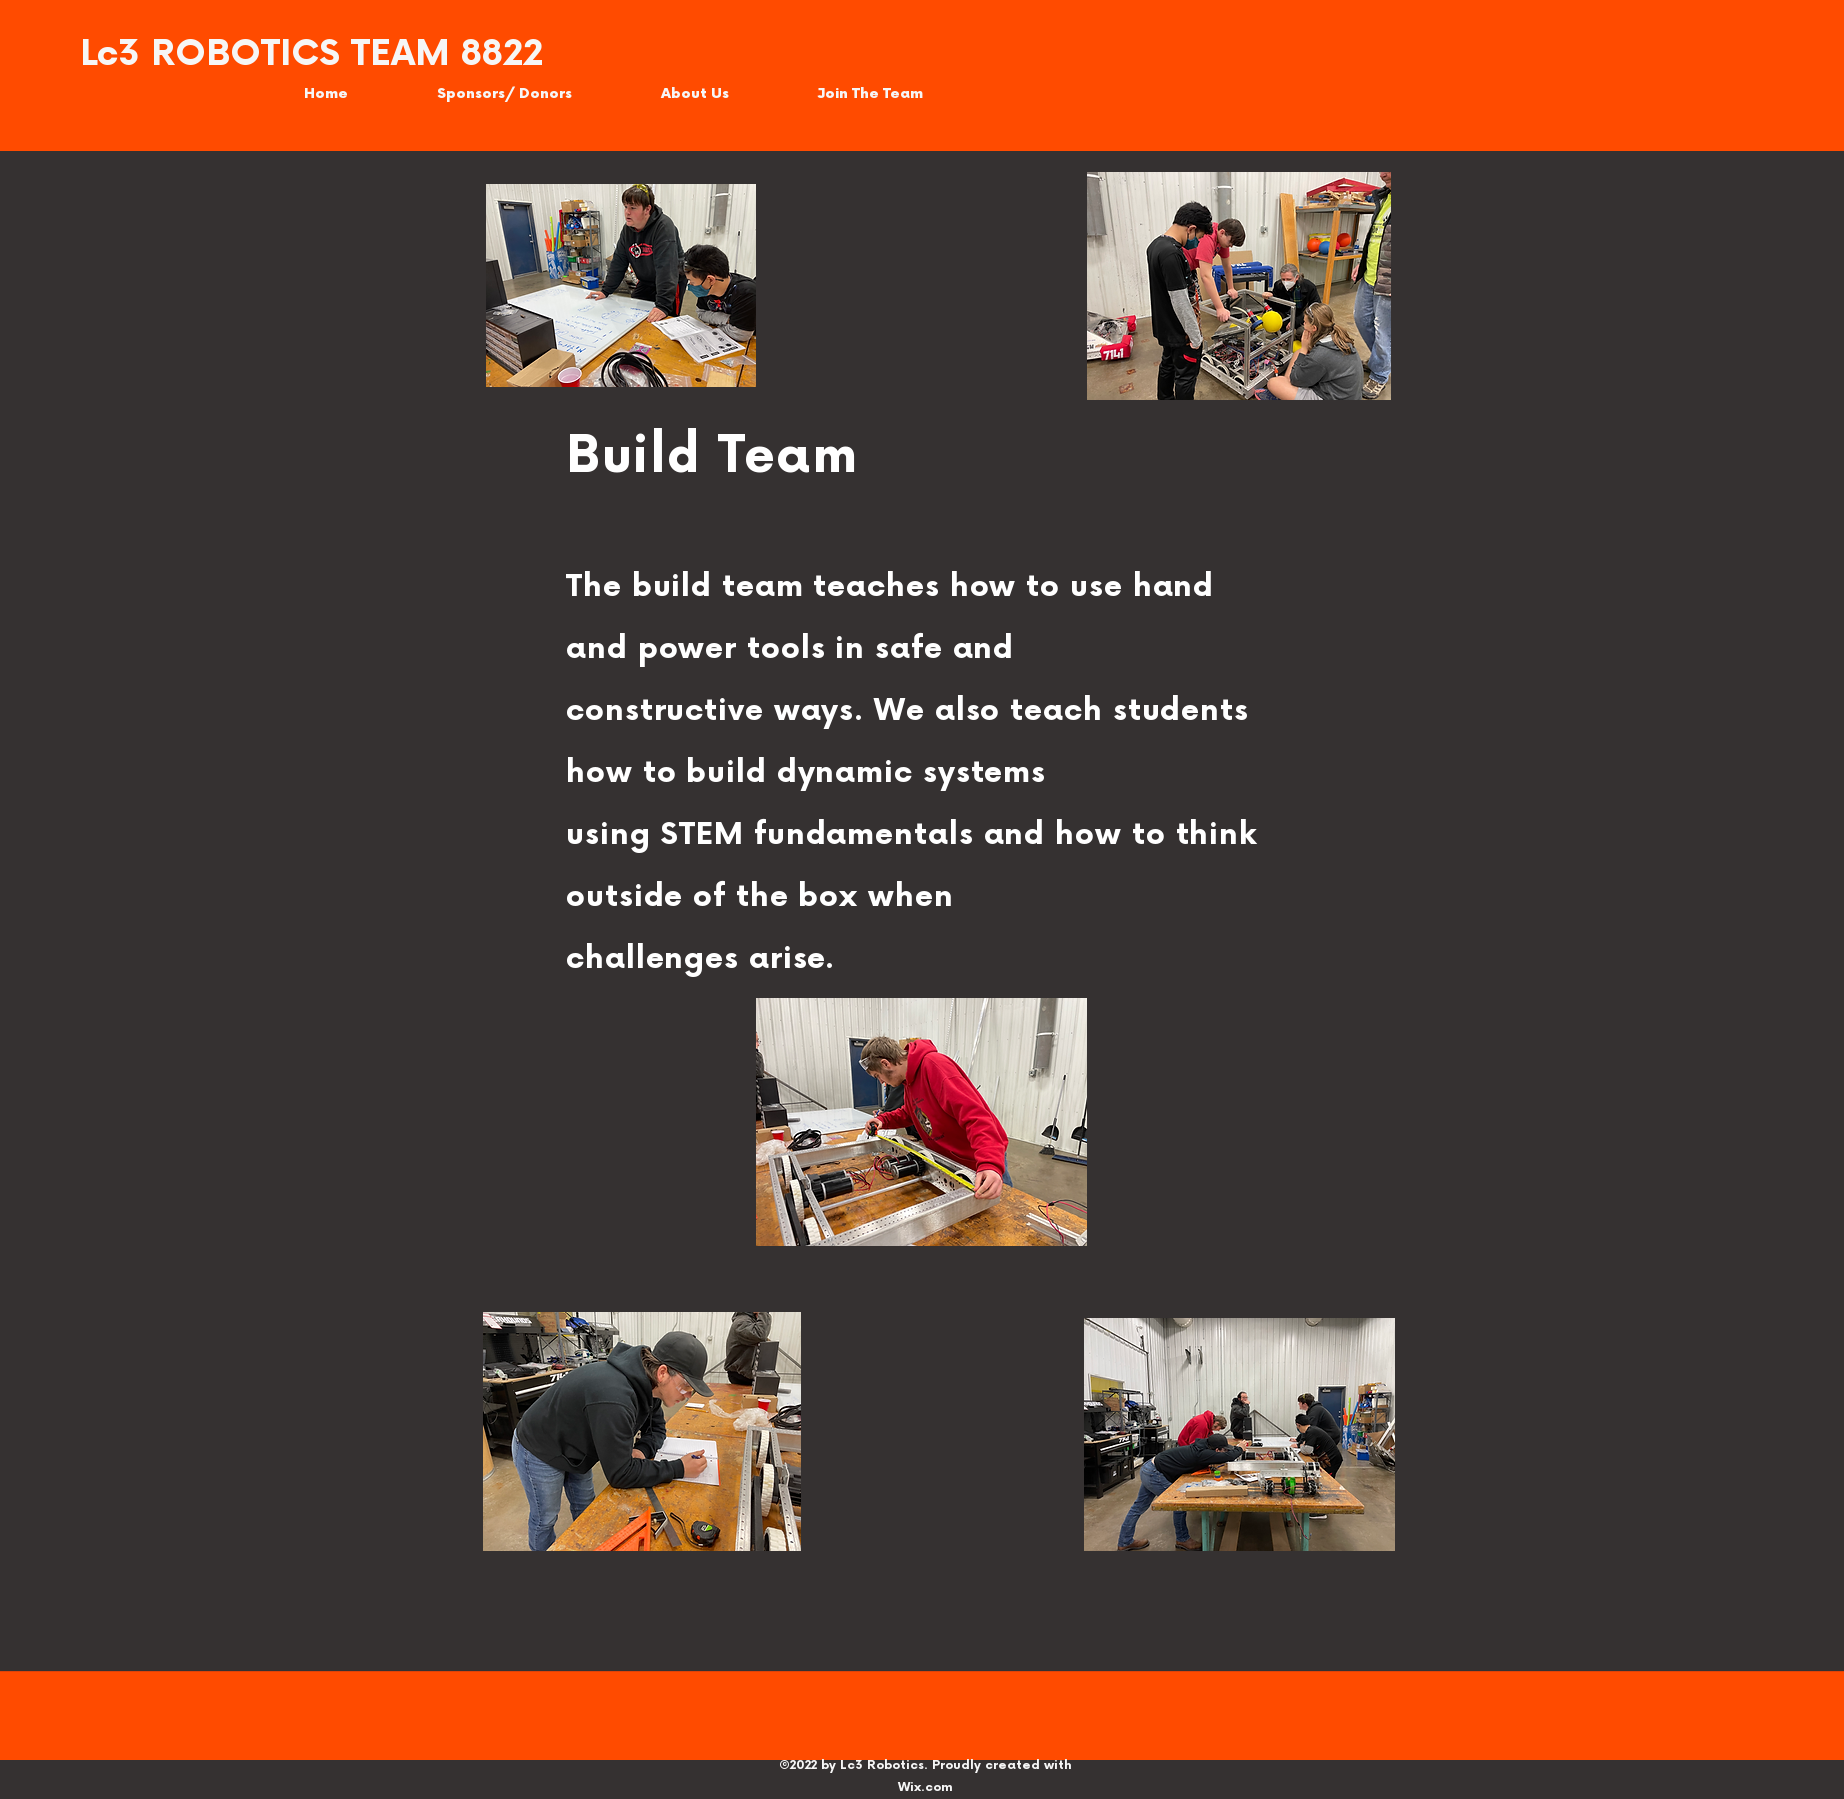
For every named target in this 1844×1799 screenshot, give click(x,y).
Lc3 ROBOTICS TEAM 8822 (311, 54)
